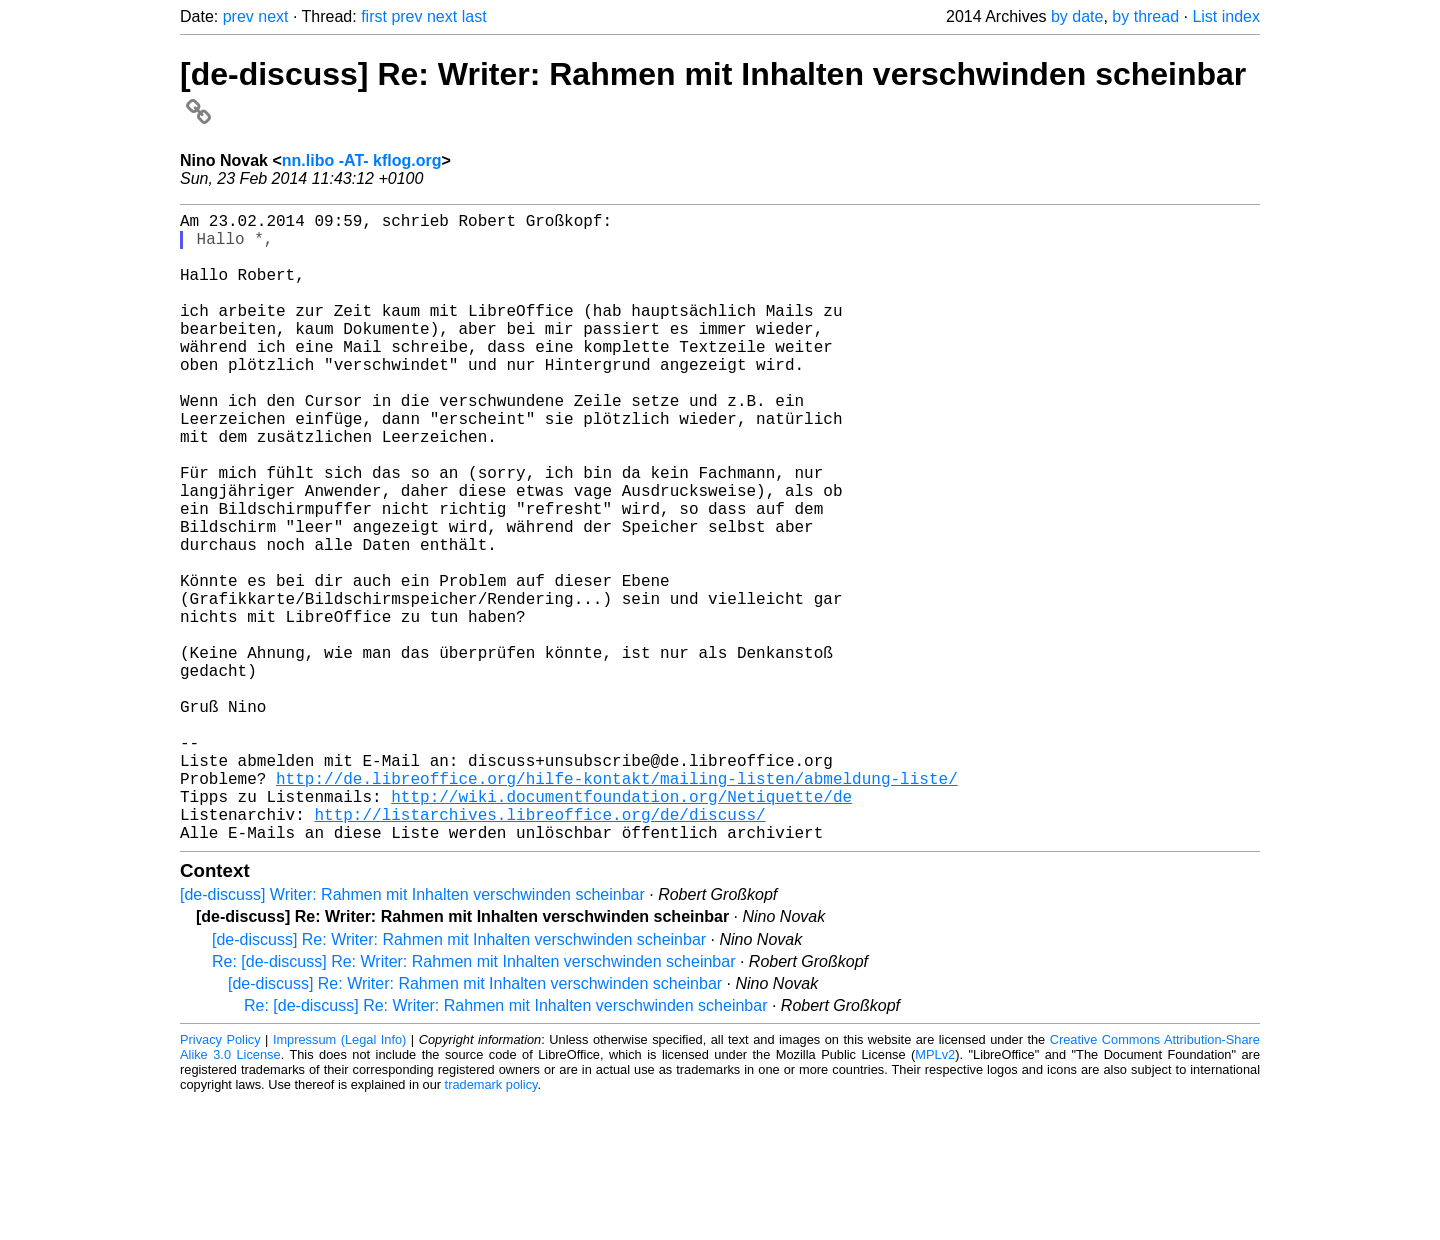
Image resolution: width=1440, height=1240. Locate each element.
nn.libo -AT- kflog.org (362, 160)
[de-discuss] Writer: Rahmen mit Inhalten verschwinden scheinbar (412, 1034)
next (273, 16)
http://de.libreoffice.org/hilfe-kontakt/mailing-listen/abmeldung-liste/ (617, 906)
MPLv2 (935, 1194)
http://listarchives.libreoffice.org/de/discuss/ (539, 950)
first (374, 16)
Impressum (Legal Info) (339, 1179)
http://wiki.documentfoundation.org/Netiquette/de (621, 928)
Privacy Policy (220, 1179)
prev (238, 16)
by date (1077, 16)
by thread (1145, 16)
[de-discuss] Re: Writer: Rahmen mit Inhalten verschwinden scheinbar (459, 1079)
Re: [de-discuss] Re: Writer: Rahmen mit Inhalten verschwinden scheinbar (473, 1101)
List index (1226, 16)
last (474, 16)
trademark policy (491, 1224)
